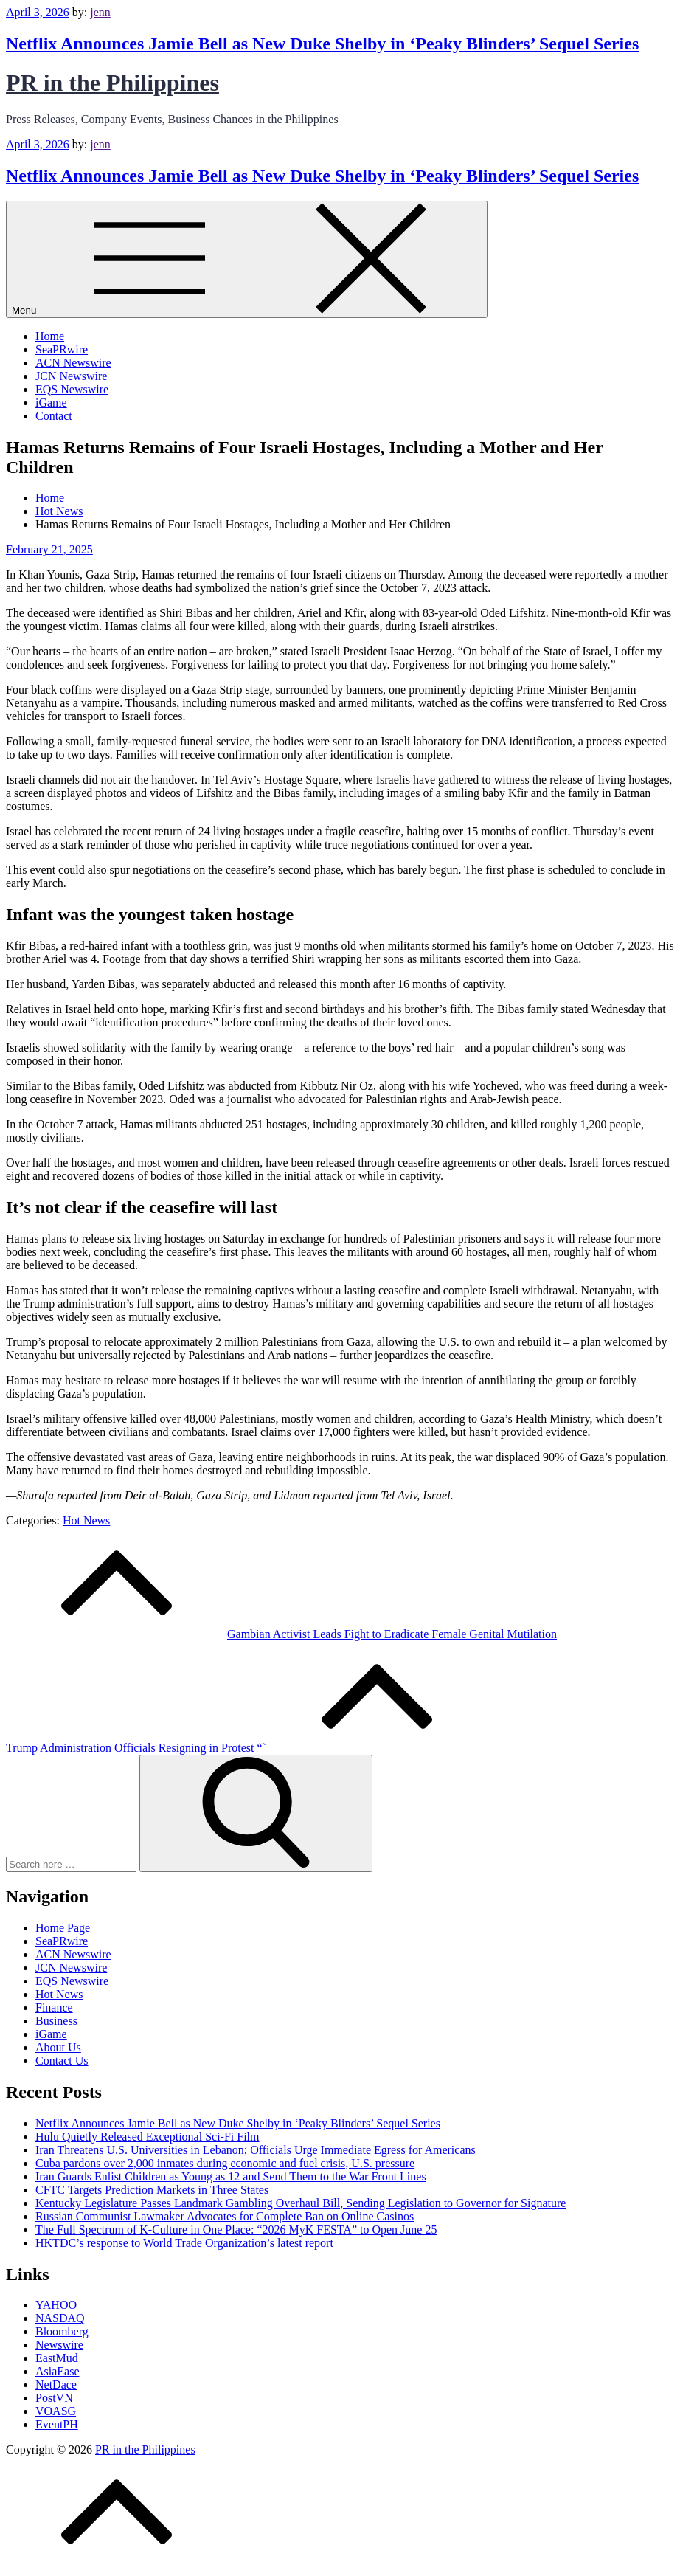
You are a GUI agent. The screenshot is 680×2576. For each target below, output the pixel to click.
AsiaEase (57, 2371)
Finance (54, 2007)
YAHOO (56, 2305)
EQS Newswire (71, 389)
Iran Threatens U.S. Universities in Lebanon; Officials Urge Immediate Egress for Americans (255, 2150)
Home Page (62, 1927)
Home (49, 336)
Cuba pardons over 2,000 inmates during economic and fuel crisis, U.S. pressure (224, 2163)
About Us (58, 2047)
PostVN (54, 2398)
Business (56, 2020)
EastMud (56, 2358)
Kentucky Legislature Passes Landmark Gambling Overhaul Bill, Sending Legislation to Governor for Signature (300, 2203)
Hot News (86, 1520)
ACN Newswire (73, 362)
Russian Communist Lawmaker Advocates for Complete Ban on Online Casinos (224, 2216)
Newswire (59, 2344)
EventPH (56, 2424)
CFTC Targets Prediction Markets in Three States (151, 2189)
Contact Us (62, 2060)
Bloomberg (62, 2331)
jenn (100, 12)
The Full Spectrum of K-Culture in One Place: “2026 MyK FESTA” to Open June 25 (236, 2229)
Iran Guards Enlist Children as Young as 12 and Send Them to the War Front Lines (230, 2176)
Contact (53, 416)
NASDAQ (60, 2318)
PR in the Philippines (112, 82)
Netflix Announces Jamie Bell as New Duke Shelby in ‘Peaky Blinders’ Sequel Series (322, 43)
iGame (51, 402)
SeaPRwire (61, 349)
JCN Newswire (71, 376)
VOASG (55, 2411)
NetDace (56, 2384)
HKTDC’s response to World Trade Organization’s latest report (184, 2243)
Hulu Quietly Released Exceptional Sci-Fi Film (147, 2136)
